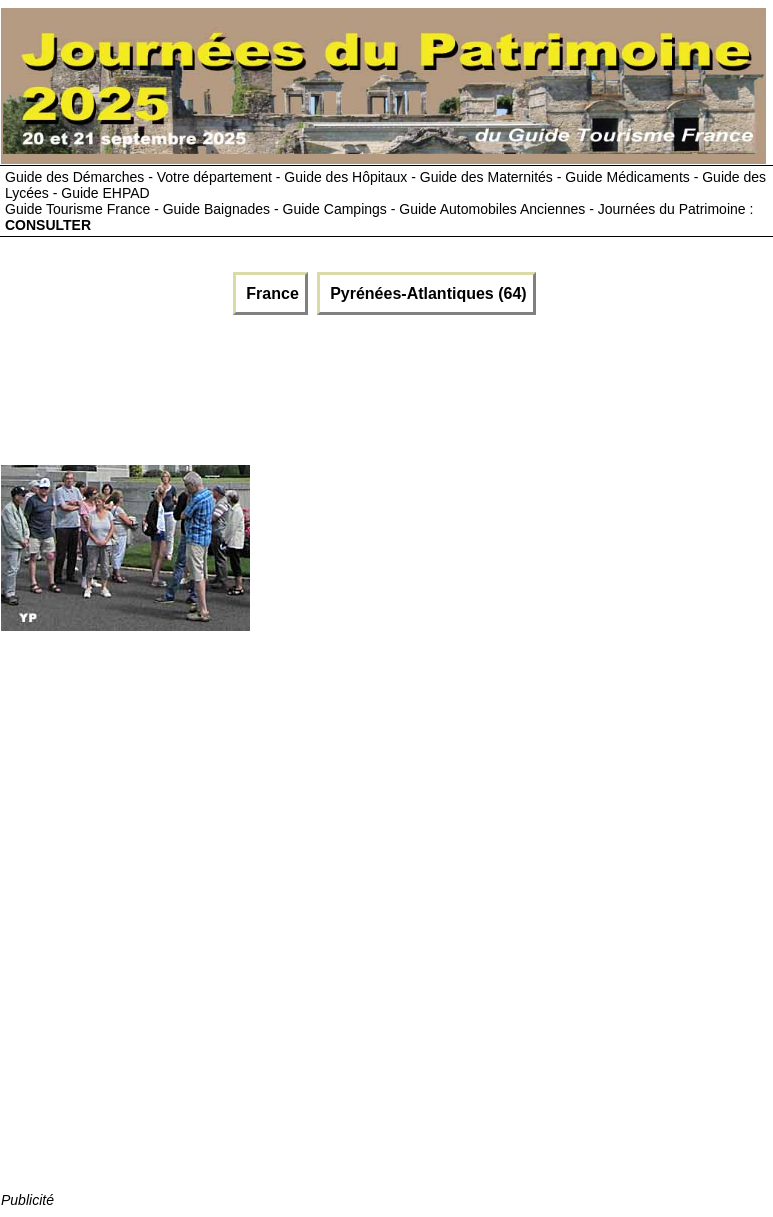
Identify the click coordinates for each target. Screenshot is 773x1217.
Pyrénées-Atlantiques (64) (426, 293)
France (270, 293)
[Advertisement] (242, 385)
